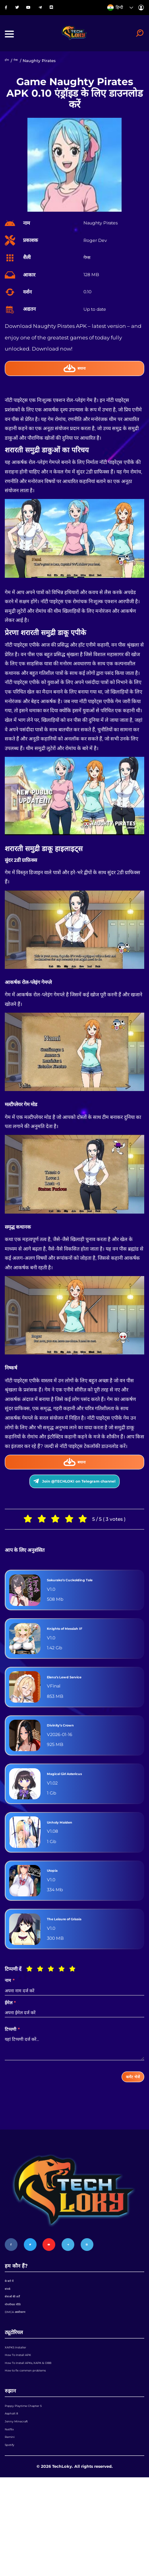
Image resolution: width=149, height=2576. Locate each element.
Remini (12, 2528)
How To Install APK (24, 2418)
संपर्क (9, 2331)
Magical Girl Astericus (76, 1802)
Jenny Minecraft (21, 2505)
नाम (10, 2008)
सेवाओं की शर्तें (16, 2343)
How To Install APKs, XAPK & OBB (38, 2430)
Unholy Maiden (67, 1850)
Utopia (56, 1899)
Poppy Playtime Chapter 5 (31, 2481)
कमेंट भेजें (127, 2107)
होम (7, 71)
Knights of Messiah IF (76, 1657)
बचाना (74, 380)
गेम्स (18, 71)
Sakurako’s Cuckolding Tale (85, 1608)
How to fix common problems (35, 2442)
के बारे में (11, 2319)
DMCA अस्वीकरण (20, 2366)
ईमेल (10, 2031)
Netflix (11, 2516)
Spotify (11, 2540)
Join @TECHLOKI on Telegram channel (74, 1504)
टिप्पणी (12, 2057)
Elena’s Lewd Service (75, 1705)
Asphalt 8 (14, 2493)
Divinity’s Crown (69, 1753)
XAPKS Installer (20, 2406)
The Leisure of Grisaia (76, 1947)
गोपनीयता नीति (17, 2355)
